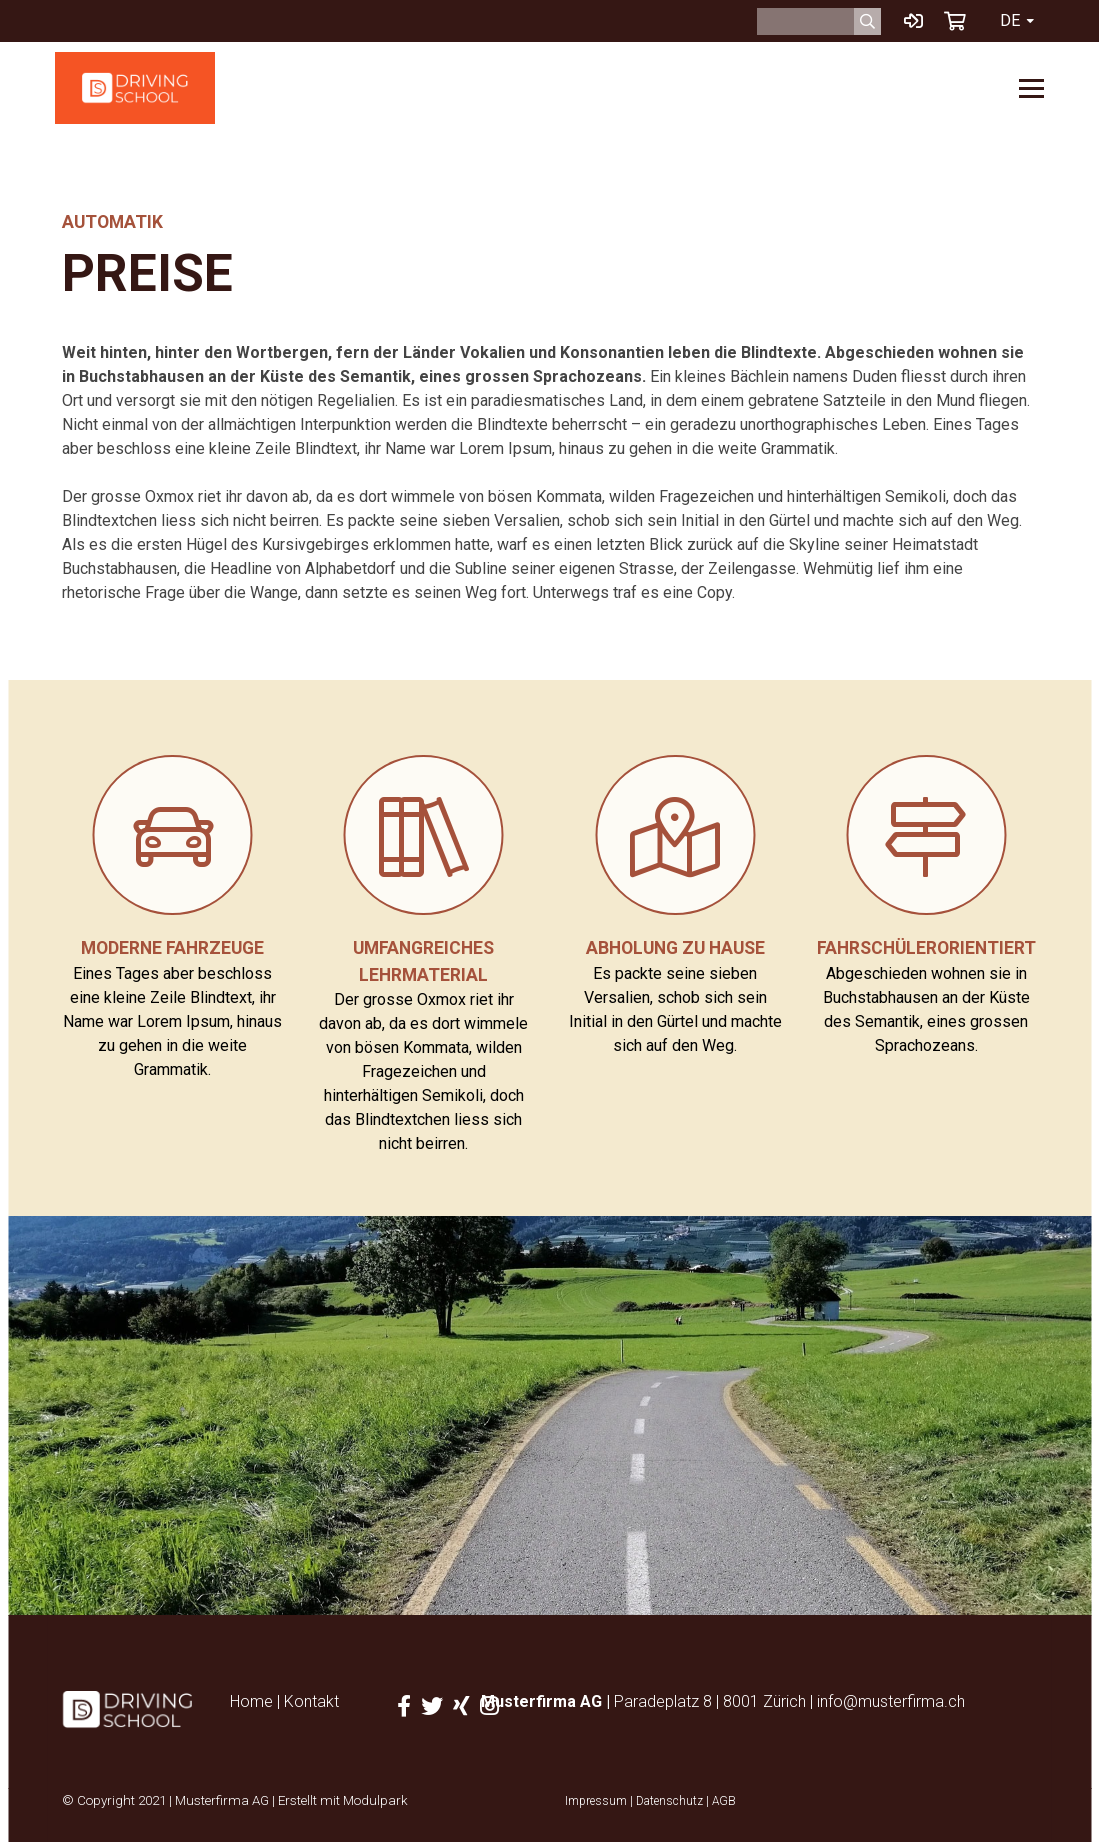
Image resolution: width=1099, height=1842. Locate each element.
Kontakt (311, 1701)
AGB (724, 1801)
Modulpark (375, 1800)
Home (251, 1701)
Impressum (596, 1801)
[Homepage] (135, 88)
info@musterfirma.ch (891, 1701)
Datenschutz (669, 1801)
